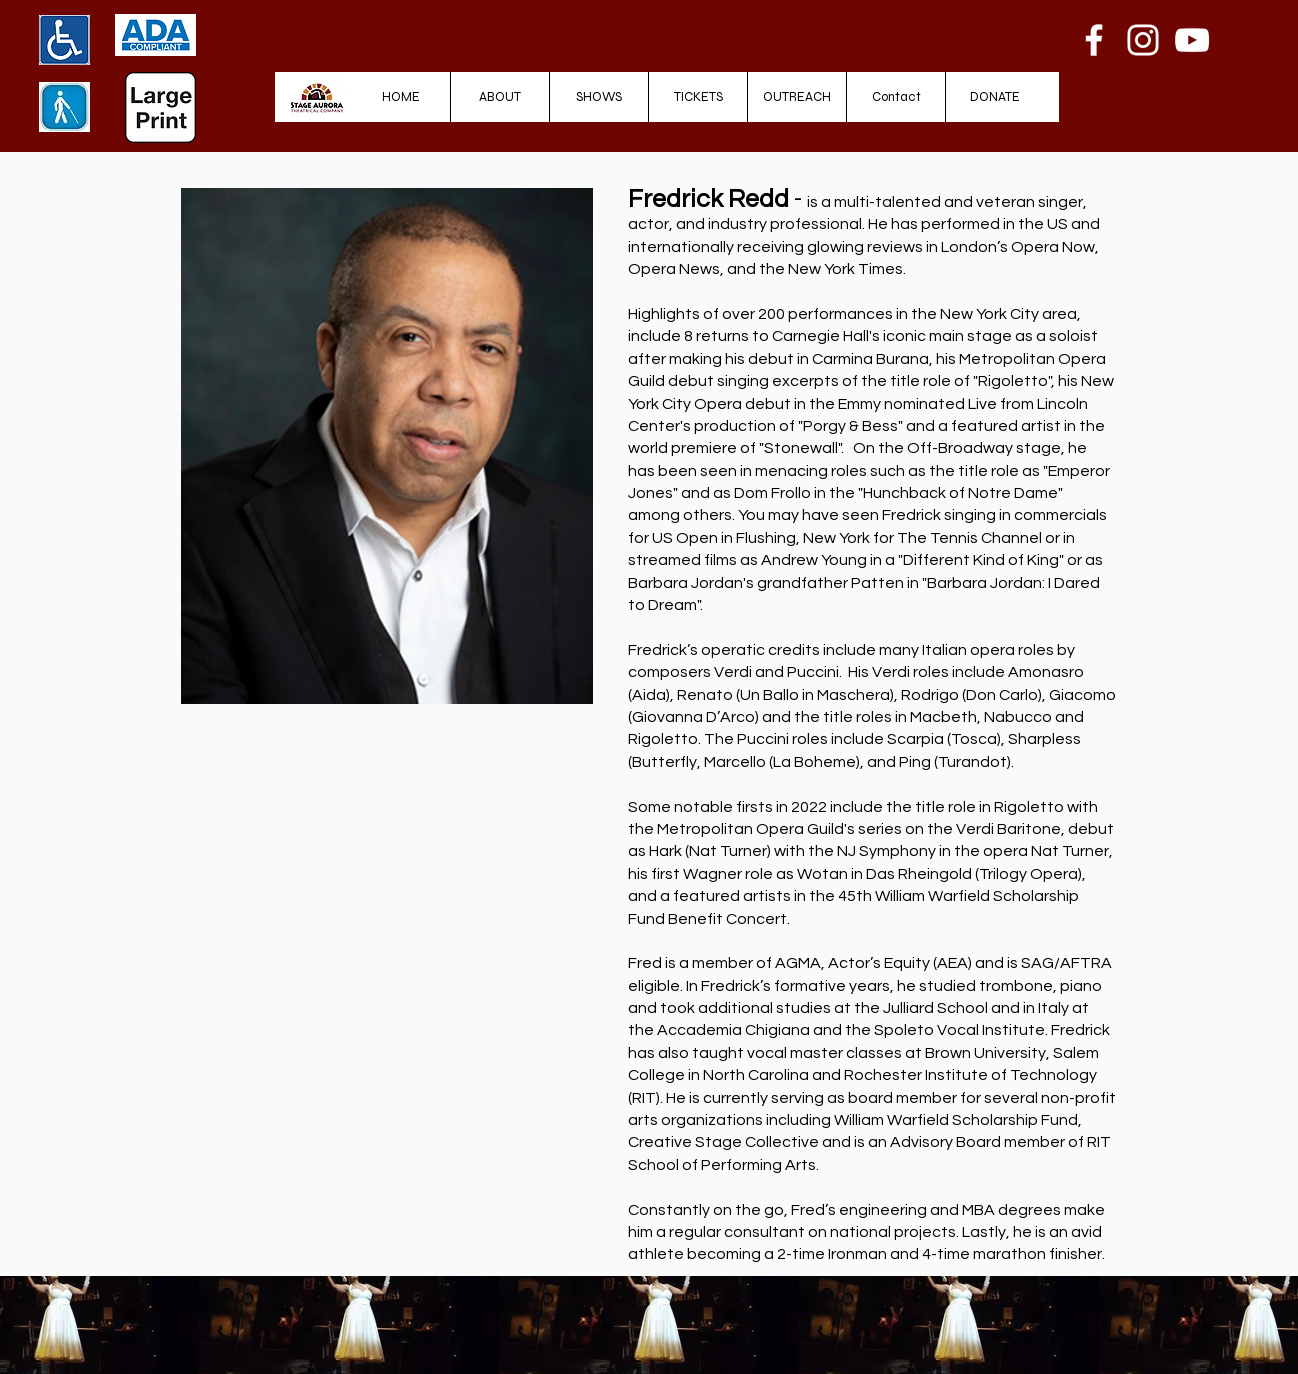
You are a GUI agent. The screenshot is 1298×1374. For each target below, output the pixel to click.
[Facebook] (1094, 40)
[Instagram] (1143, 40)
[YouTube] (1192, 40)
